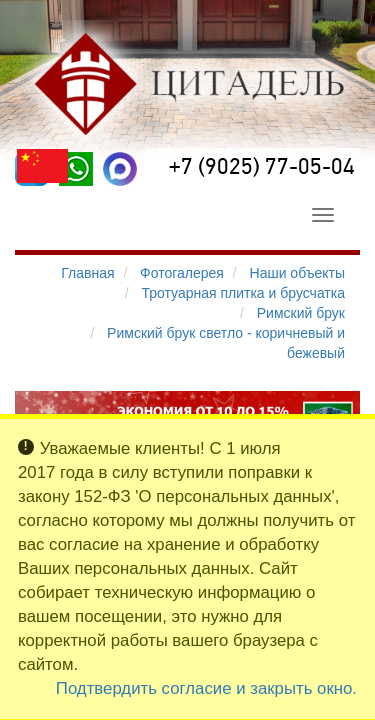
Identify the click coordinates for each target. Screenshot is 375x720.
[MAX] (120, 169)
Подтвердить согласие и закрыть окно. (206, 688)
